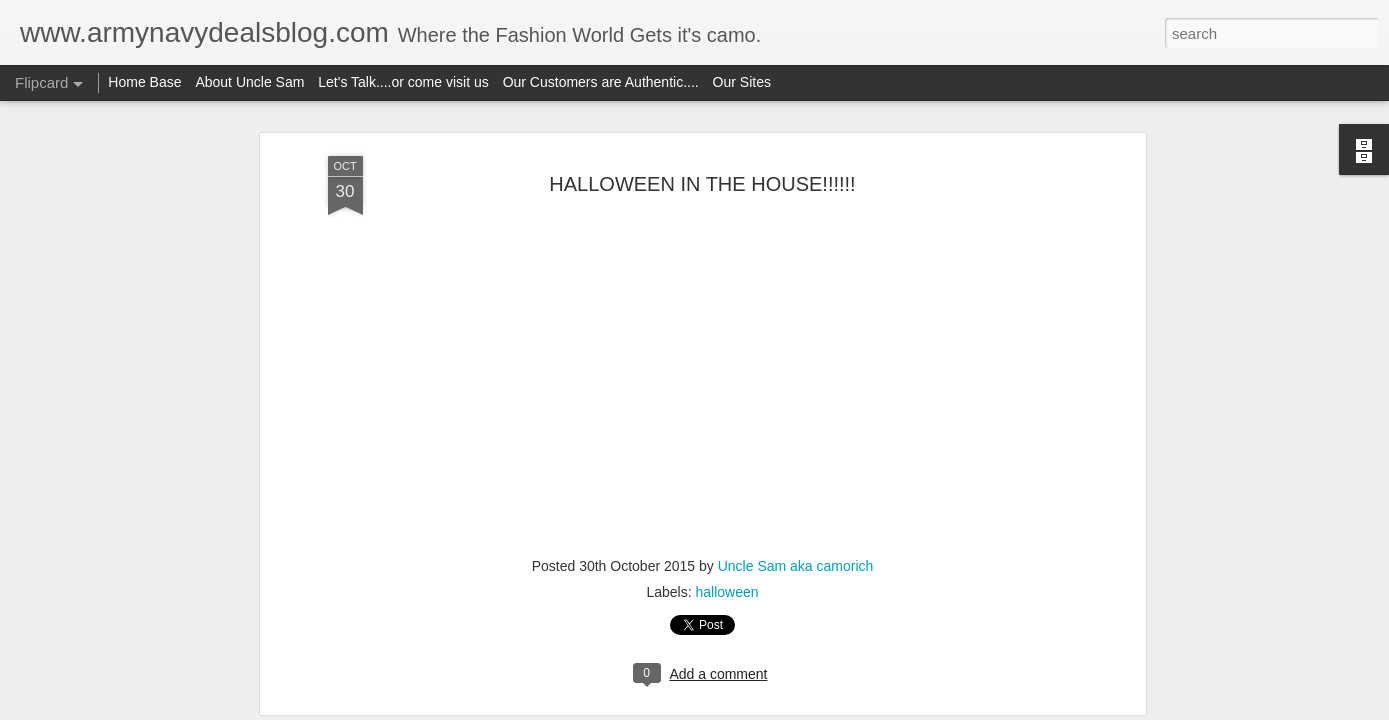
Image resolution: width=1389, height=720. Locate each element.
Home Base (144, 82)
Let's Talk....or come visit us (403, 82)
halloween (726, 436)
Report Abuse (815, 709)
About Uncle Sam (249, 82)
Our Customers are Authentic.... (601, 82)
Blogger (757, 709)
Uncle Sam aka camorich (796, 410)
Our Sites (742, 82)
